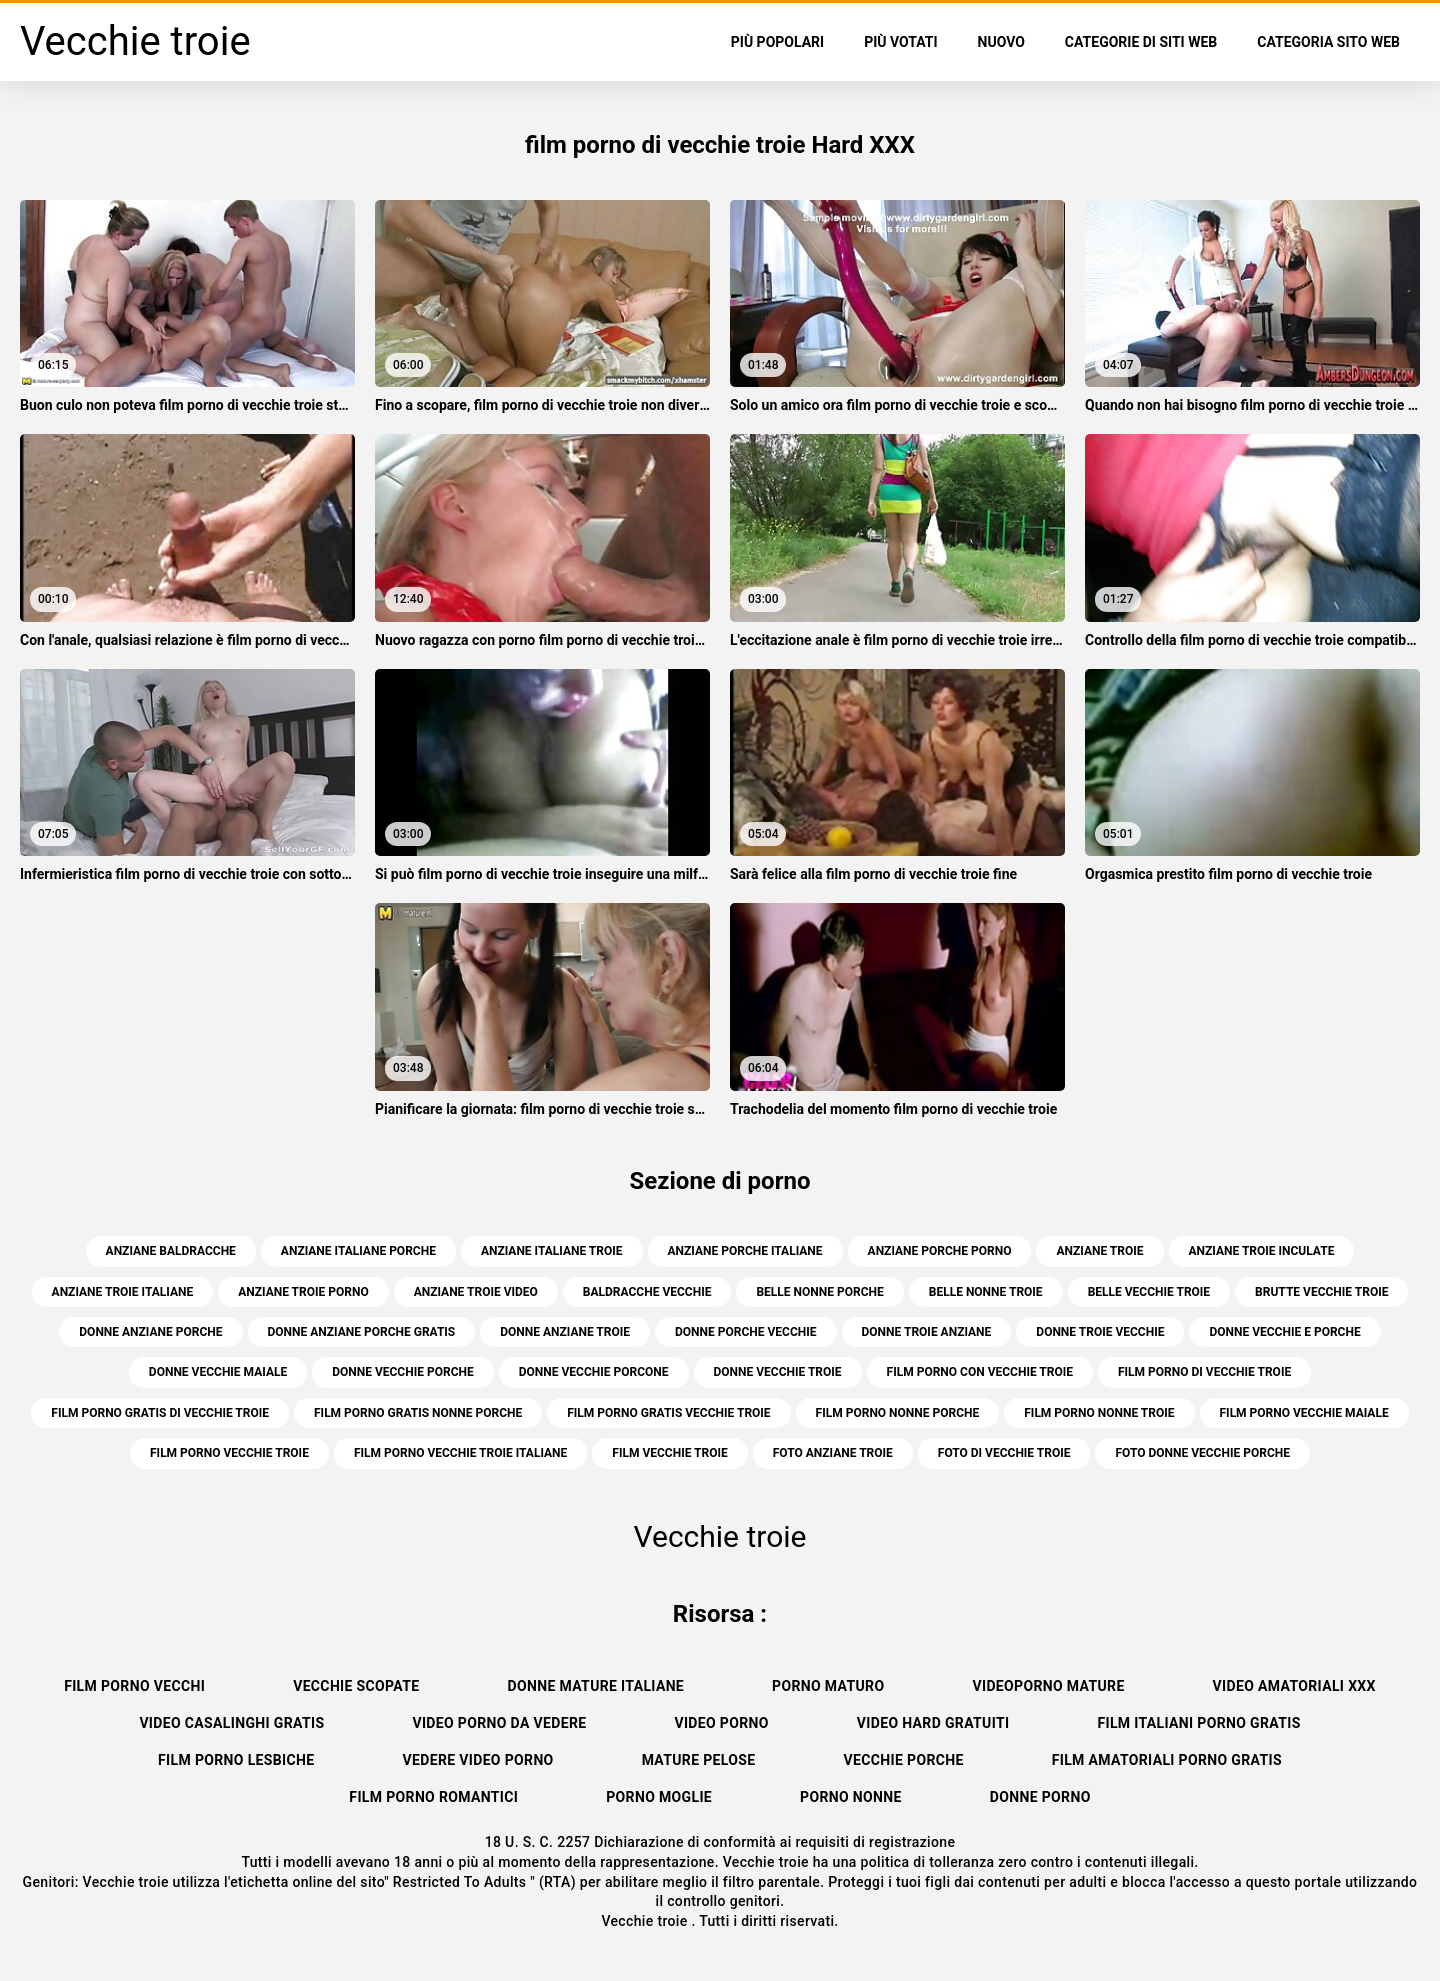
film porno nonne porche (898, 1413)
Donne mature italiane (596, 1686)
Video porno (721, 1723)
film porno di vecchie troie (1204, 1372)
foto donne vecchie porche (1202, 1453)
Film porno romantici (433, 1797)
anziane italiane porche (358, 1251)
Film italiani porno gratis (1198, 1723)
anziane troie (1099, 1251)
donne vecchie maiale (218, 1372)
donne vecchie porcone (594, 1372)
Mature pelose (699, 1760)
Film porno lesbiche (236, 1760)
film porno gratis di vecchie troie (160, 1413)
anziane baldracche (171, 1251)
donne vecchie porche (403, 1372)
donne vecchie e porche (1284, 1332)
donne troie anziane (927, 1332)
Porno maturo (828, 1686)
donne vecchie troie (778, 1372)
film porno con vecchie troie (980, 1372)
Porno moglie (659, 1797)
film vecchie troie (669, 1453)
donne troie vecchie (1100, 1332)
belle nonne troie (986, 1292)
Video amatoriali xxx (1294, 1686)
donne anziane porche (150, 1332)
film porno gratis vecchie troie (668, 1413)
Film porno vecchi (134, 1686)
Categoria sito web (1328, 42)
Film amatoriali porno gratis (1167, 1760)
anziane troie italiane (123, 1292)
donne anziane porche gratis (362, 1332)
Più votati (900, 42)
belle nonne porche (819, 1292)
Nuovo (1001, 42)
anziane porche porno (940, 1251)
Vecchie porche (904, 1760)
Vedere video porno (477, 1760)
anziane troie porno (303, 1292)
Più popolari (777, 42)
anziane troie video (476, 1292)
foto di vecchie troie (1004, 1453)
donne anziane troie (565, 1332)
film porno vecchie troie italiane (460, 1453)
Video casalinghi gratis (231, 1723)
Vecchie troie (646, 1921)
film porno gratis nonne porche (418, 1413)
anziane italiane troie (552, 1251)
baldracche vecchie (647, 1292)
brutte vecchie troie (1321, 1292)
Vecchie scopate (356, 1686)
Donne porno (1040, 1797)
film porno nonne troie (1099, 1413)
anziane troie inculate (1262, 1251)
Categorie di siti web (1141, 42)
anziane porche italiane (745, 1251)
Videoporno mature (1048, 1686)
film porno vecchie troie (229, 1453)
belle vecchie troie (1149, 1292)
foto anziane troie (833, 1453)
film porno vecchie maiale (1304, 1413)
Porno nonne (851, 1797)
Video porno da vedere (499, 1723)
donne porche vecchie (746, 1332)
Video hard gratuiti (933, 1723)
